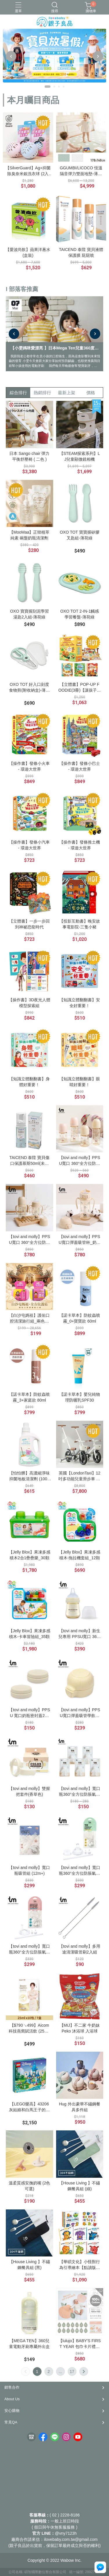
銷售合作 (11, 2387)
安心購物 (11, 2410)
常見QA (10, 2422)
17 (72, 2371)
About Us (12, 2399)
